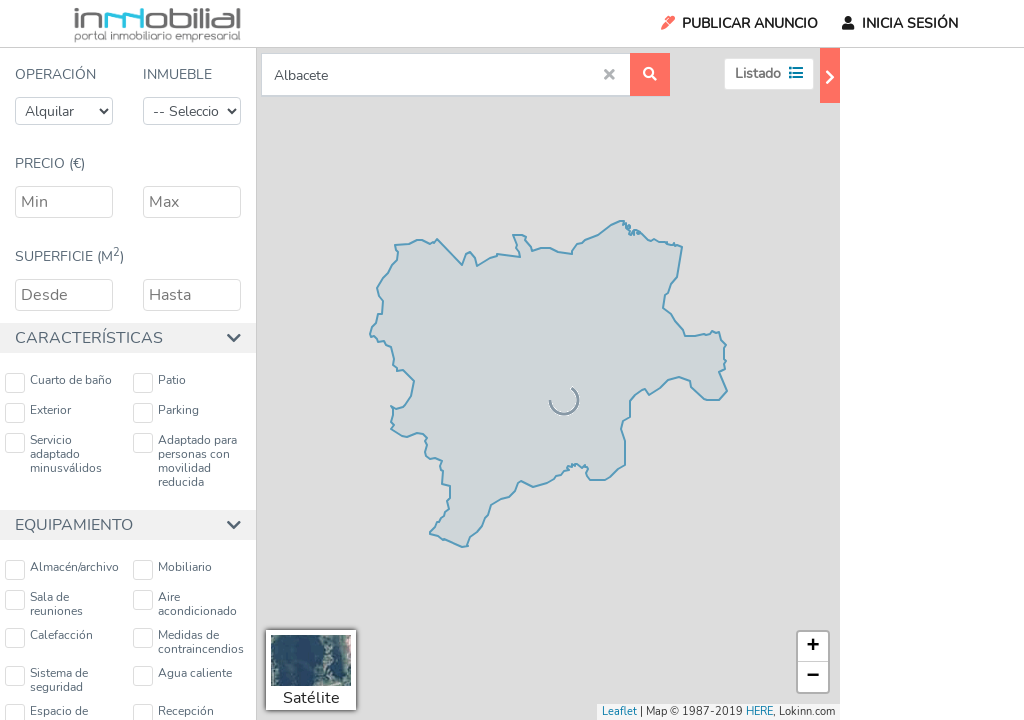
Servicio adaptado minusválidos (53, 454)
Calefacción (49, 637)
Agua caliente (182, 675)
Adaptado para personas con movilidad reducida (185, 461)
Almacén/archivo (62, 569)
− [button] (813, 677)
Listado (769, 73)
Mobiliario (172, 569)
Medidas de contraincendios (188, 642)
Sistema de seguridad (46, 680)
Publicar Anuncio (738, 23)
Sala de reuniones (44, 604)
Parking (166, 412)
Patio (159, 382)
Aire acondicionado (185, 604)
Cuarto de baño (58, 382)
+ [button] (813, 647)
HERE (759, 711)
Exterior (38, 412)
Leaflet (619, 711)
